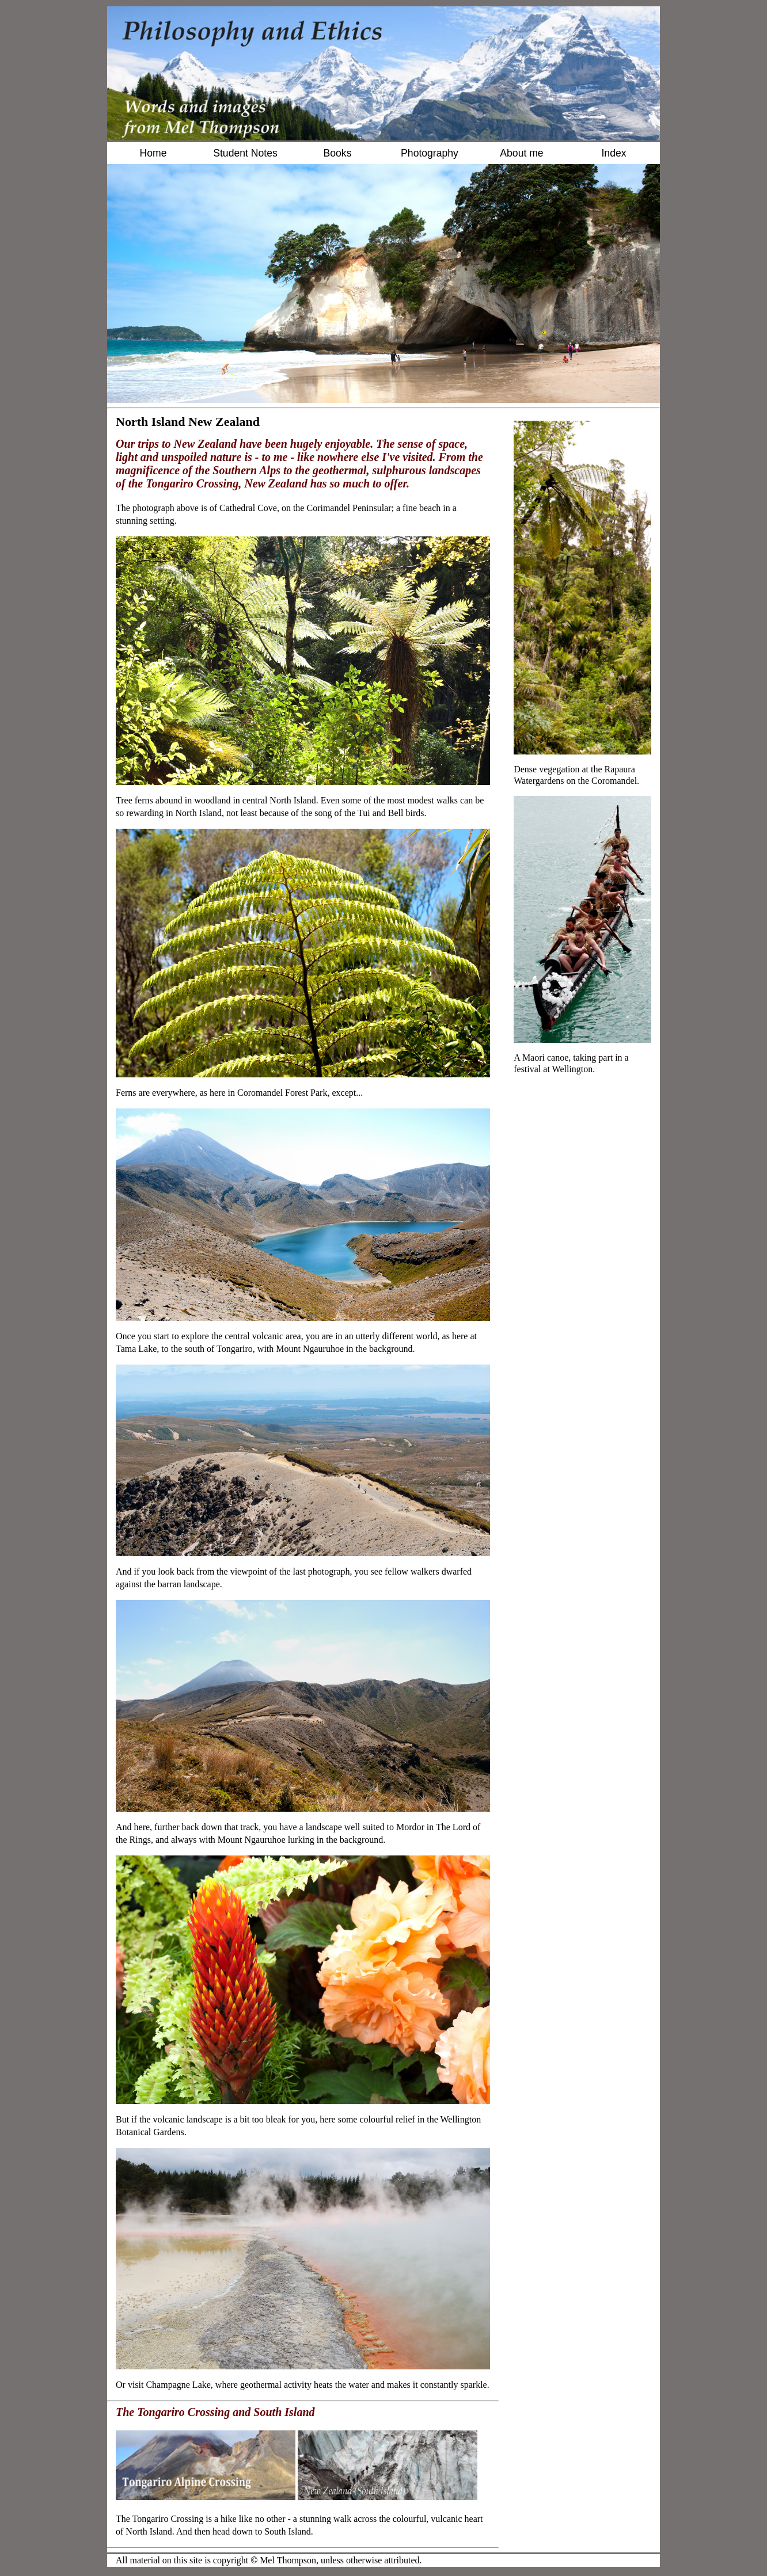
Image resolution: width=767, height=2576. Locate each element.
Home (153, 153)
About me (521, 153)
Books (338, 153)
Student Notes (245, 153)
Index (613, 153)
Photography (429, 153)
